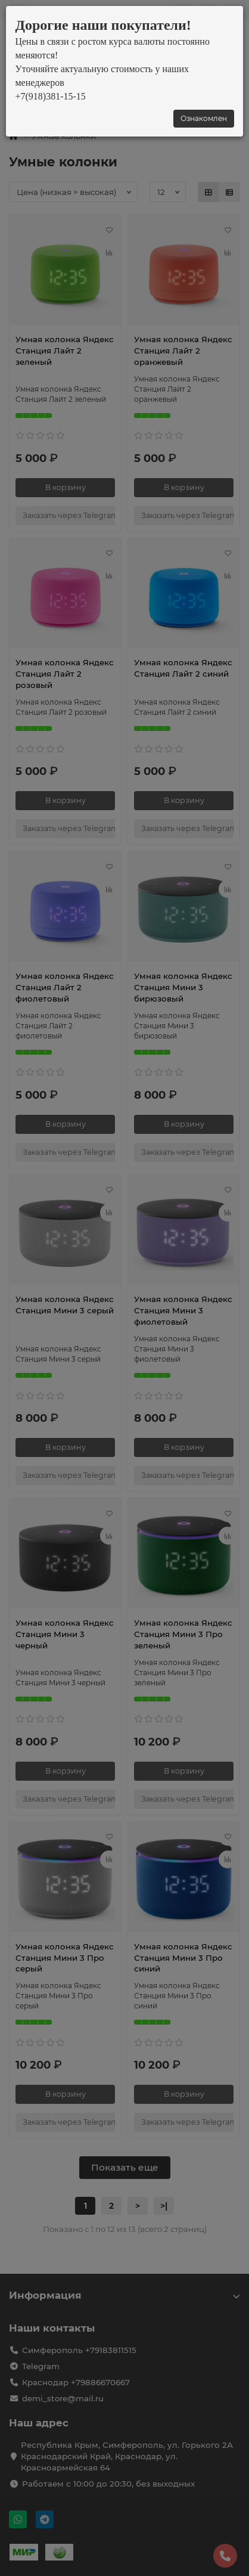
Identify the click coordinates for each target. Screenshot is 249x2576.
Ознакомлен (203, 118)
